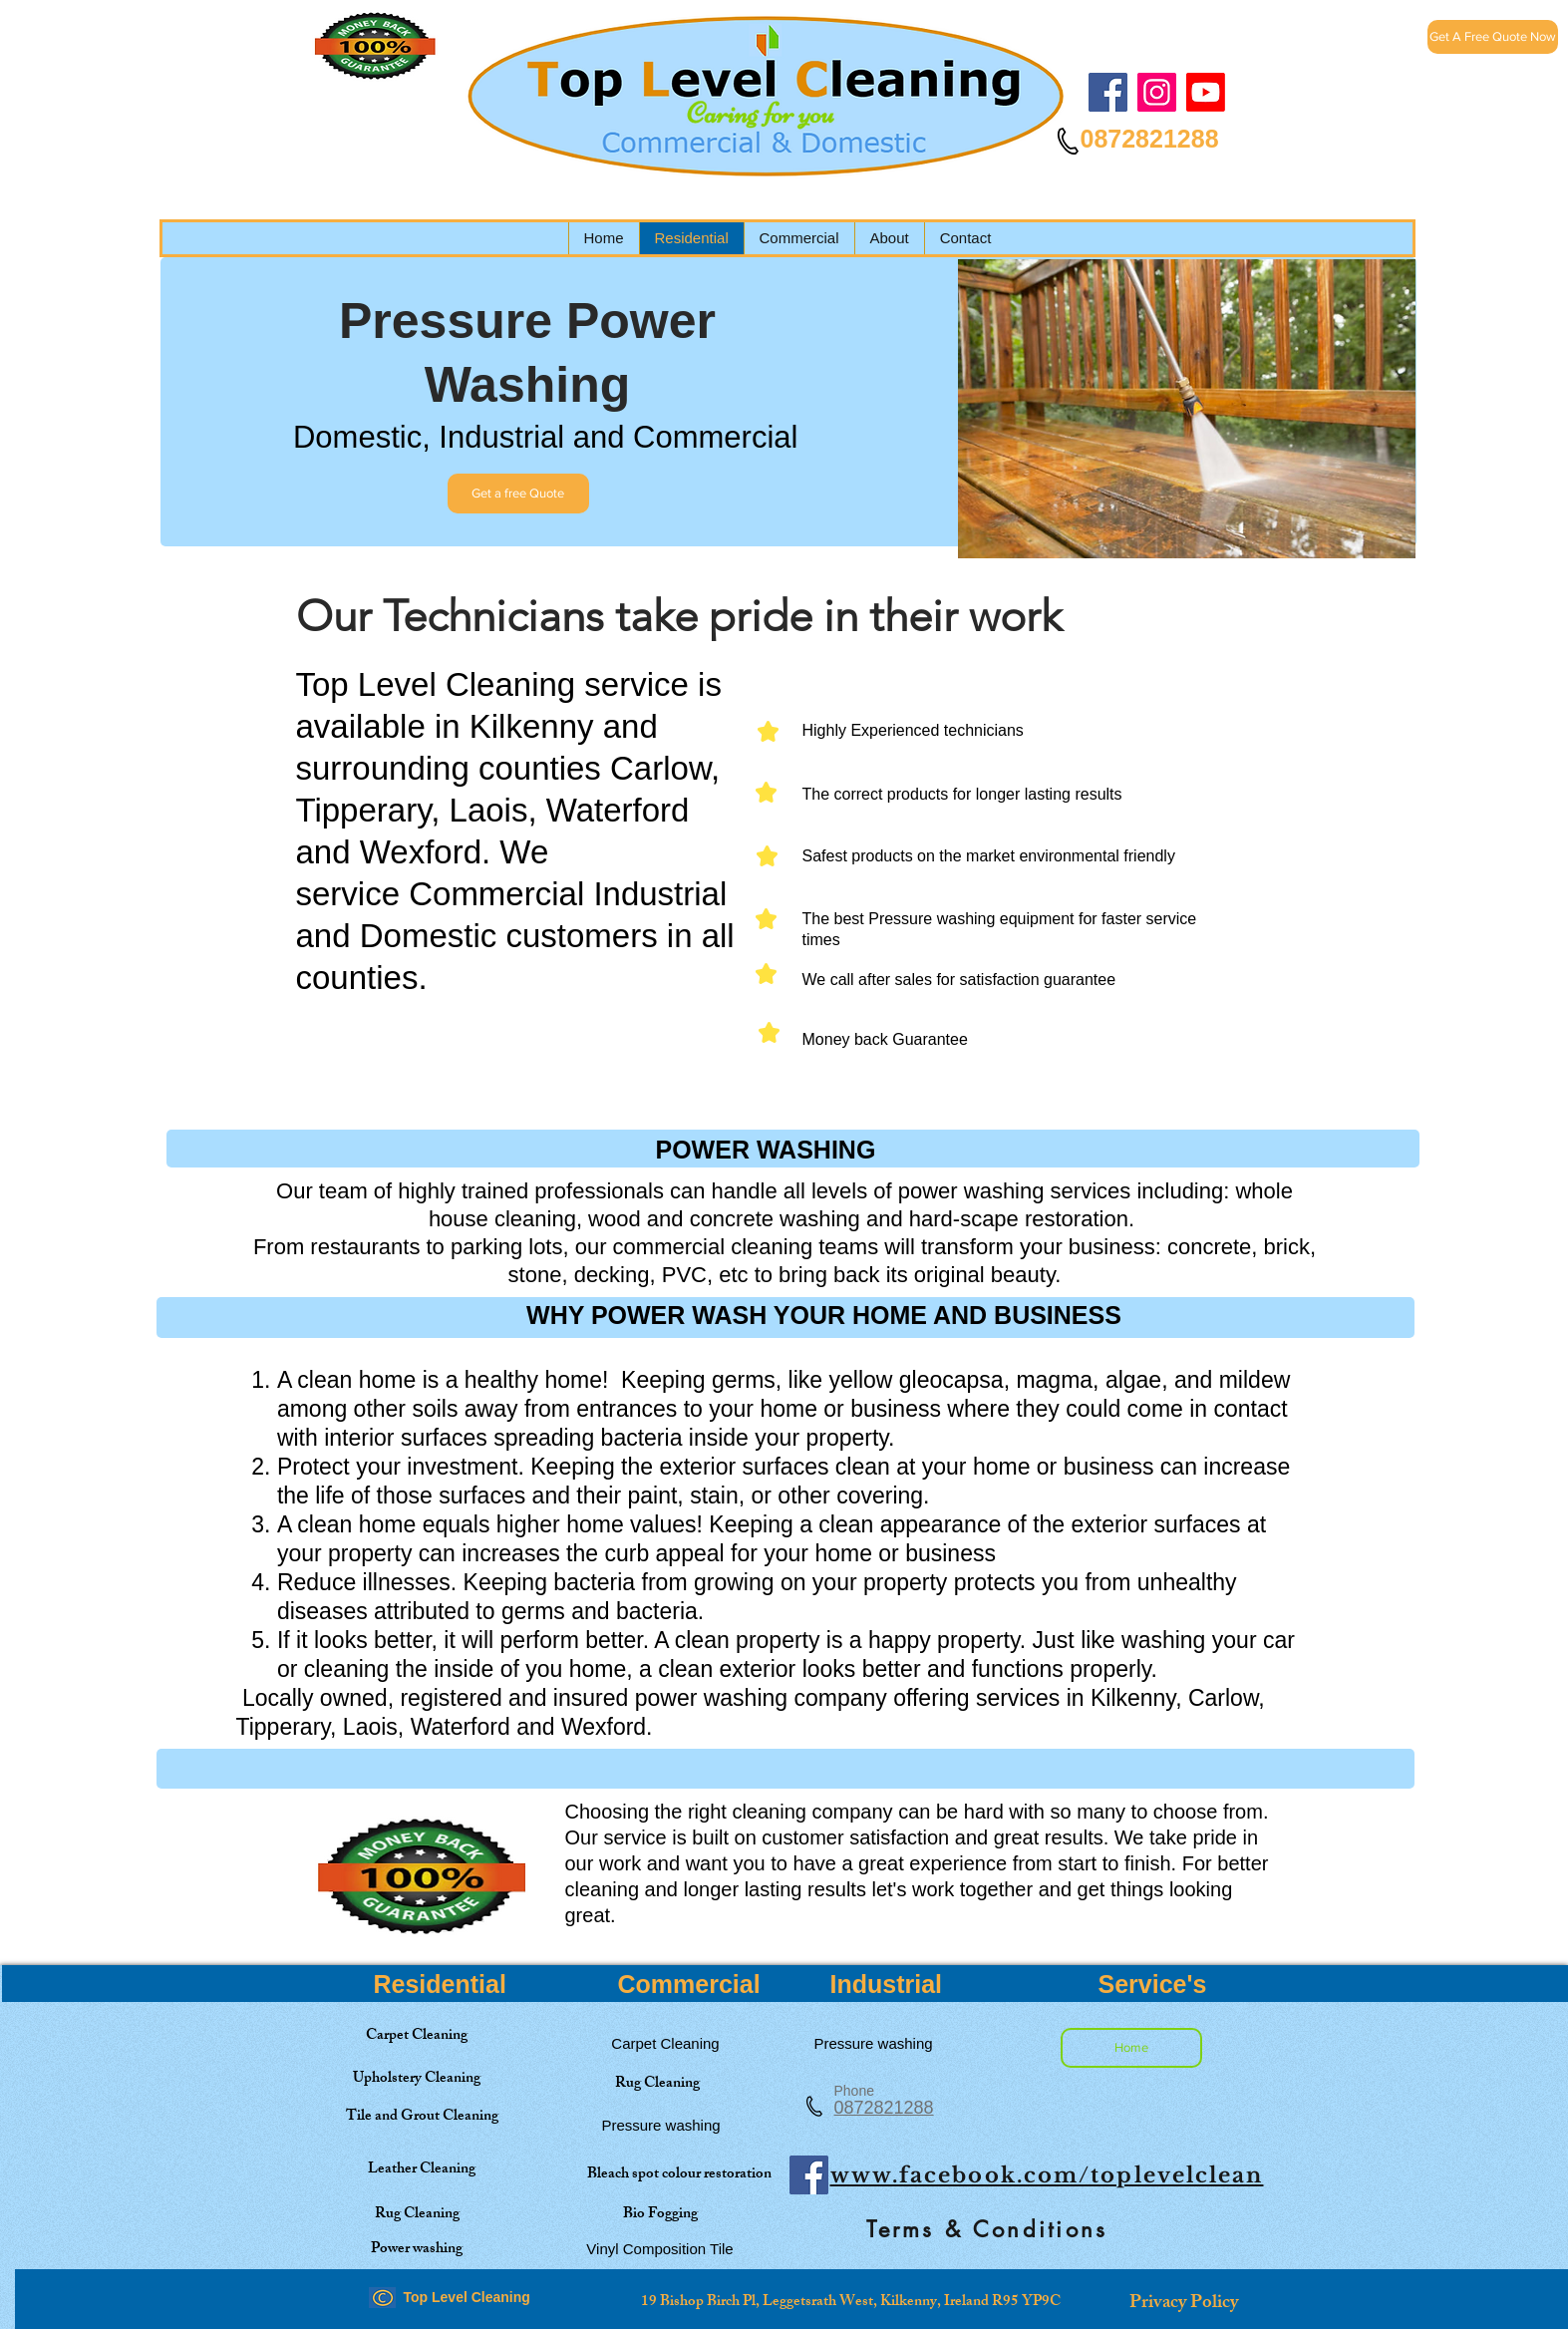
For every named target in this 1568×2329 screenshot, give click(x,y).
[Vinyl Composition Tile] (660, 2248)
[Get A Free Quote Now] (1492, 37)
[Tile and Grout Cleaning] (422, 2117)
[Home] (1131, 2048)
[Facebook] (1108, 92)
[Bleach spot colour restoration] (679, 2175)
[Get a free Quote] (518, 493)
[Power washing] (417, 2249)
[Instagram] (1156, 92)
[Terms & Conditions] (987, 2229)
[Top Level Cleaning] (1205, 92)
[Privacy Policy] (1184, 2304)
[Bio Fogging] (660, 2214)
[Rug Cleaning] (657, 2084)
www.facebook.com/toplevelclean (1047, 2175)
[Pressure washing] (661, 2125)
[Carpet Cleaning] (417, 2036)
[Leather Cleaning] (422, 2170)
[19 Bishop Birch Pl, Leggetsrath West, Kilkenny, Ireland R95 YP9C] (851, 2302)
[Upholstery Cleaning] (417, 2079)
